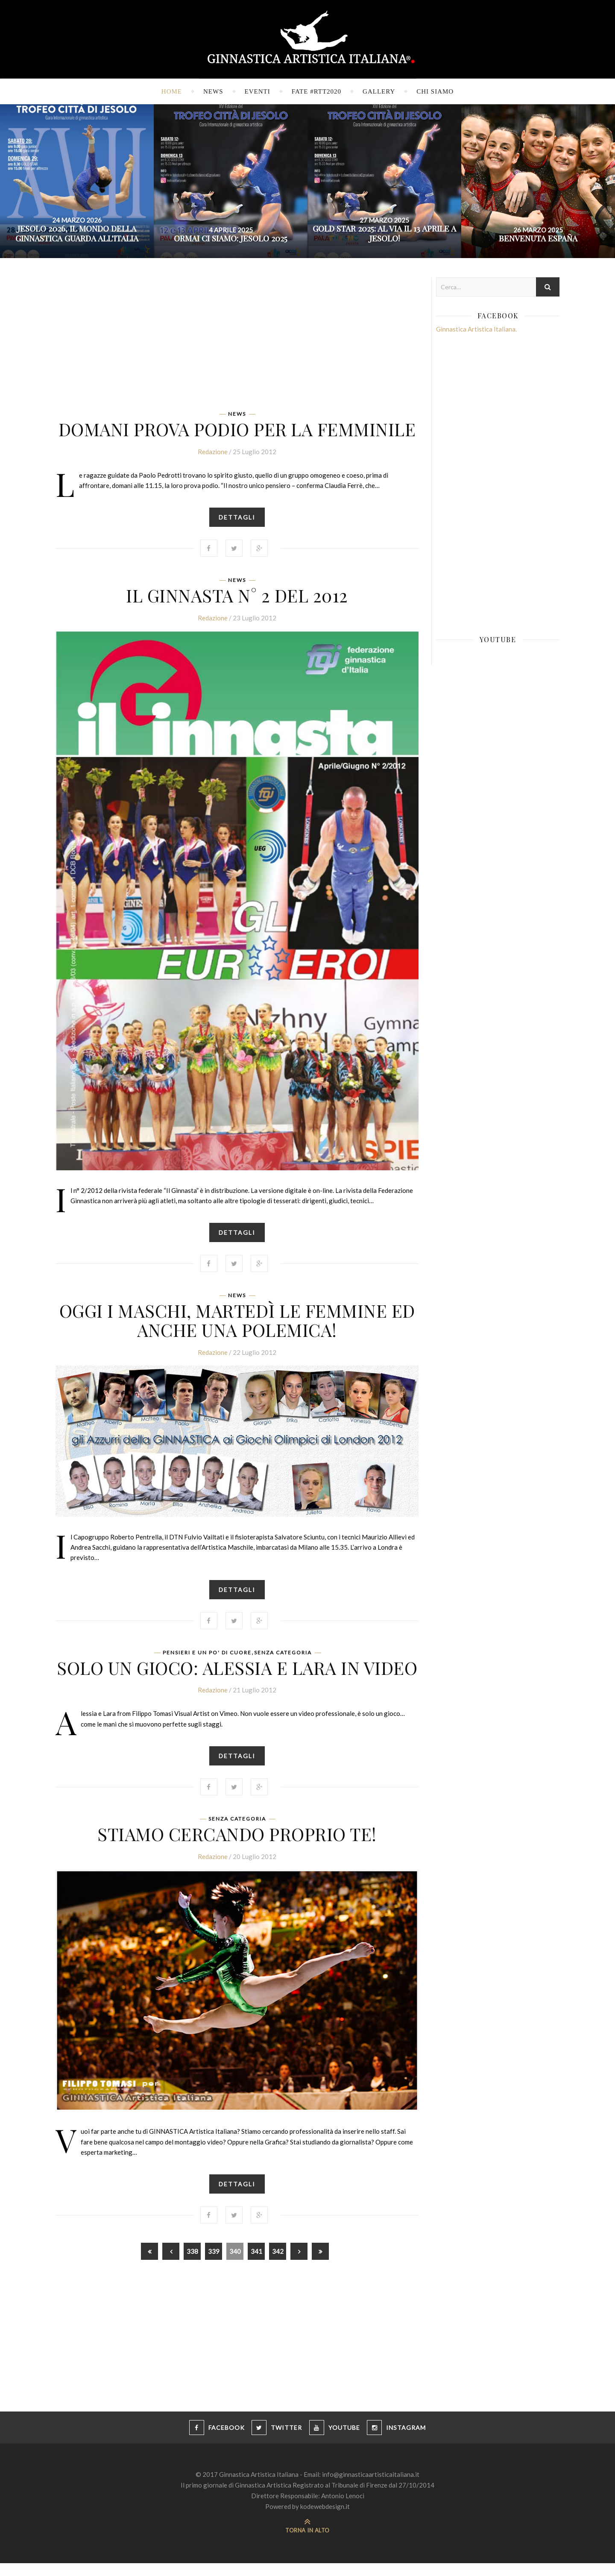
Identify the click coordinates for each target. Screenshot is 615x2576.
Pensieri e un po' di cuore (207, 1660)
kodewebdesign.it (325, 2519)
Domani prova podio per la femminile (237, 429)
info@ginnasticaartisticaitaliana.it (370, 2487)
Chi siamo (435, 91)
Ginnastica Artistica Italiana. (476, 329)
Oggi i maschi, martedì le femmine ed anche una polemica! (237, 1325)
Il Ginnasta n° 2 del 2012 (237, 597)
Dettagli (237, 519)
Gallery (379, 91)
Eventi (257, 91)
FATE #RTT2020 (316, 91)
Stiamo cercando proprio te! (237, 1844)
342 (278, 2264)
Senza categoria (283, 1660)
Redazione (213, 454)
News (213, 91)
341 (256, 2264)
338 (192, 2264)
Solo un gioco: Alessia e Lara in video (237, 1674)
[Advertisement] (237, 337)
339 (214, 2264)
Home (171, 91)
